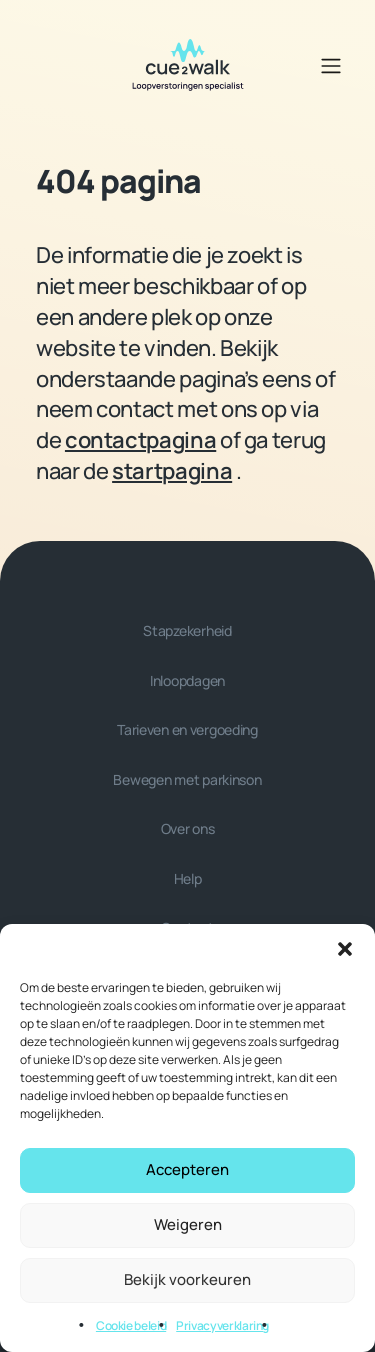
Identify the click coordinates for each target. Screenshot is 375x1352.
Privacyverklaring (222, 1325)
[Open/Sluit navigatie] (331, 65)
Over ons (188, 828)
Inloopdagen (187, 680)
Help (188, 878)
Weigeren (188, 1224)
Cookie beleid (131, 1325)
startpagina (172, 471)
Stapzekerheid (187, 630)
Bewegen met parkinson (187, 779)
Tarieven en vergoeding (187, 729)
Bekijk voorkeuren (187, 1279)
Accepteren (187, 1169)
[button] (345, 949)
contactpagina (140, 440)
